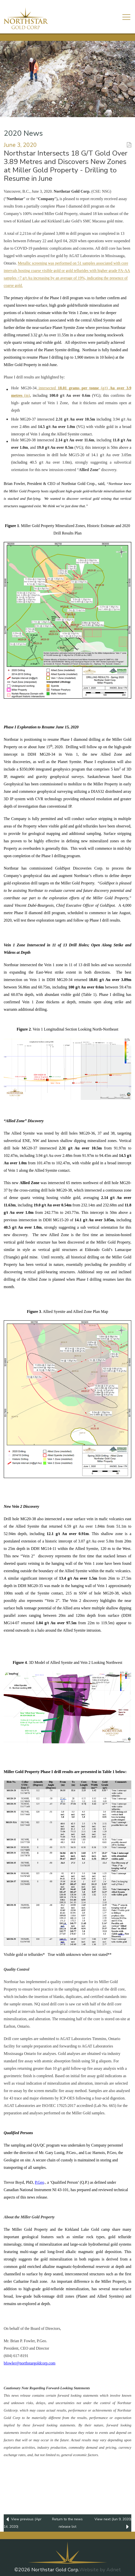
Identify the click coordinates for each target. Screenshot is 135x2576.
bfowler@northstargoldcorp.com (30, 2363)
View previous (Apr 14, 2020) (22, 2522)
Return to (67, 2523)
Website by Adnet (100, 2569)
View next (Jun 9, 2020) (113, 2523)
